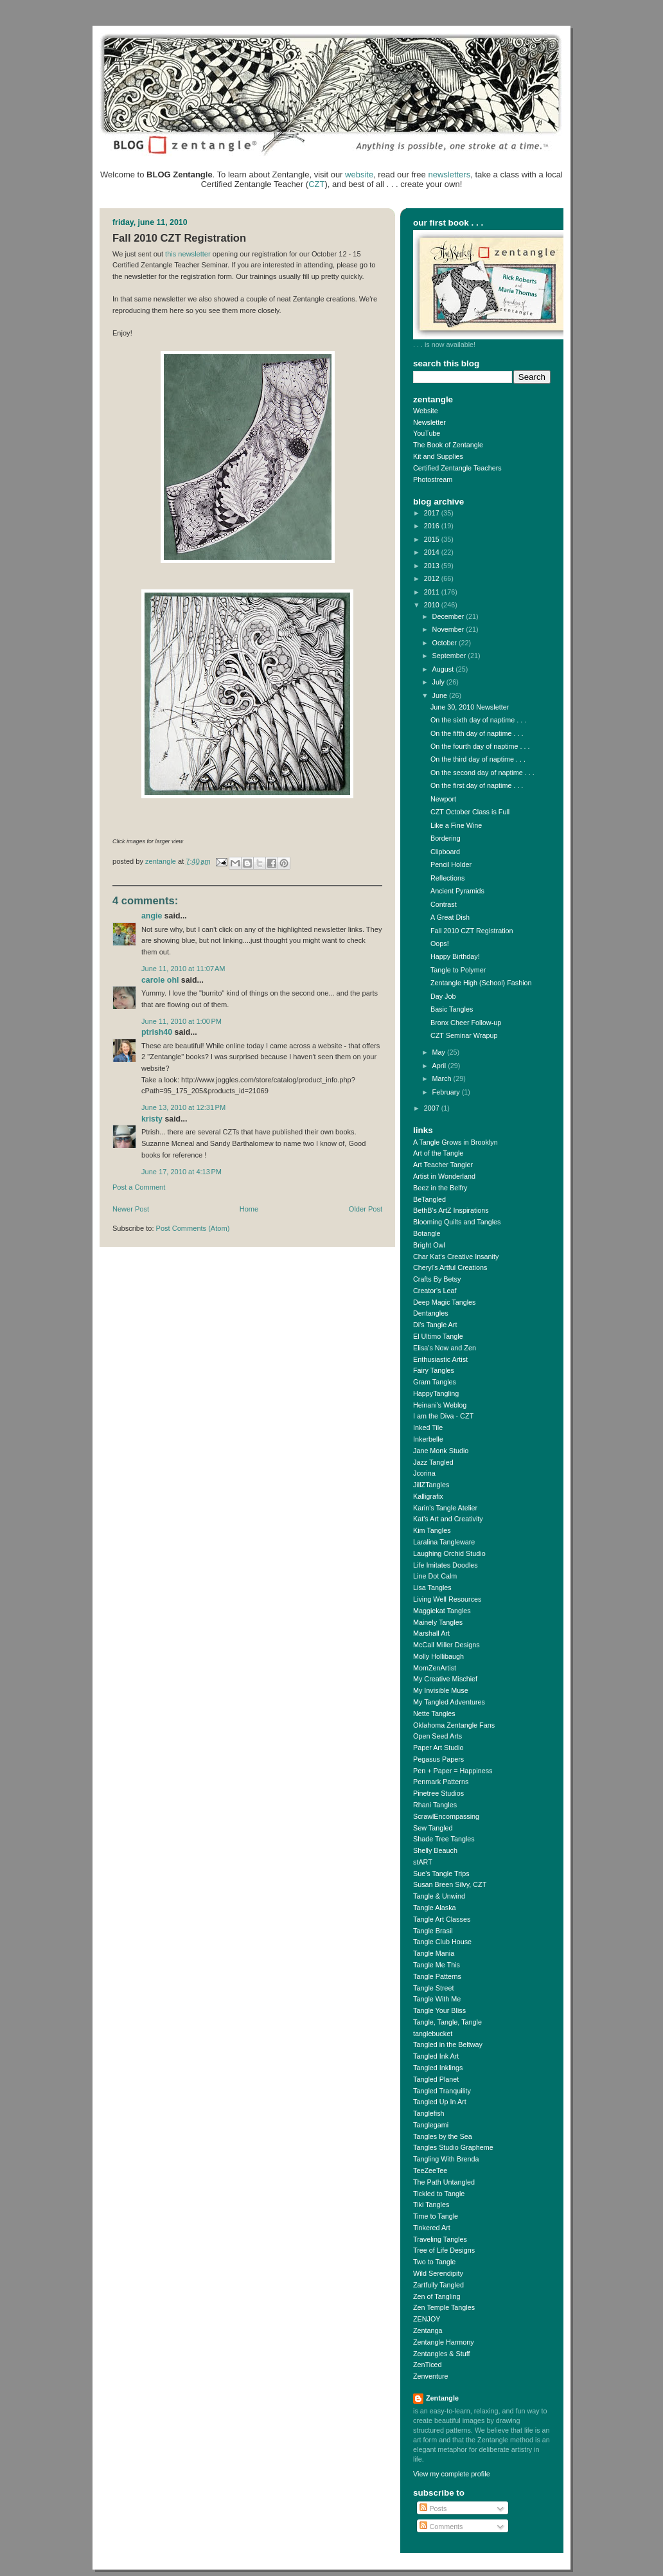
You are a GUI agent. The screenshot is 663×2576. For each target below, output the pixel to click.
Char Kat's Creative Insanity (456, 1256)
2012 (432, 578)
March (443, 1078)
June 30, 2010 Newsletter (469, 707)
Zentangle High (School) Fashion (481, 983)
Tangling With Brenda (446, 2159)
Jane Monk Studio (440, 1450)
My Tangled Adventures (449, 1702)
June (440, 695)
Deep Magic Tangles (444, 1302)
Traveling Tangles (440, 2239)
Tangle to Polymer (458, 970)
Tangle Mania (433, 1953)
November (449, 629)
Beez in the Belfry (440, 1188)
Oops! (439, 943)
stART (422, 1862)
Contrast (443, 904)
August (444, 669)
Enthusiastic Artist (440, 1359)
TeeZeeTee (430, 2170)
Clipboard (445, 851)
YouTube (426, 433)
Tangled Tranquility (442, 2091)
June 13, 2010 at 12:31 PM (183, 1107)
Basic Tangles (451, 1009)
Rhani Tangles (435, 1805)
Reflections (447, 878)
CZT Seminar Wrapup (463, 1035)
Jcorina (424, 1473)
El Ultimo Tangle (438, 1336)
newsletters (449, 174)
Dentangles (430, 1313)
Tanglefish (429, 2113)
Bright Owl (429, 1245)
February (447, 1092)
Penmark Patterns (440, 1781)
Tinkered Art (431, 2228)
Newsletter (429, 422)
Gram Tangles (434, 1382)
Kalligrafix (428, 1496)
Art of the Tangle (438, 1153)
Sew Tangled (433, 1828)
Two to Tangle (434, 2262)
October (445, 643)
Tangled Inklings (438, 2067)
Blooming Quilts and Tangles (456, 1222)
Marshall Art (431, 1633)
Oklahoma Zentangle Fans (454, 1725)
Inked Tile (428, 1427)
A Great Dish (450, 917)
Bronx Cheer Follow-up (465, 1022)
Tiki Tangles (431, 2204)
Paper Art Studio (438, 1747)
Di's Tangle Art (435, 1324)
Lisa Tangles (432, 1587)
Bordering (445, 838)
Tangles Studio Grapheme (453, 2147)
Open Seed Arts (437, 1736)
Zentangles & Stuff (441, 2353)
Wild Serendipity (438, 2273)
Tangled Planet (436, 2079)
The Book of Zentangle (448, 445)
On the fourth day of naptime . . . (480, 746)
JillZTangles (431, 1485)
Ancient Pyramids (457, 891)
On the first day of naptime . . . (476, 785)
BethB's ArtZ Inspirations (451, 1210)
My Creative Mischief (445, 1679)
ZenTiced (427, 2364)
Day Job (443, 996)
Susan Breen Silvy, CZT (449, 1884)
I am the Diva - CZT (443, 1416)
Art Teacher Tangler (443, 1164)
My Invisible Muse (440, 1690)
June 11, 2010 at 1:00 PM (181, 1021)
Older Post (365, 1209)
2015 (432, 539)
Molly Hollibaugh (438, 1656)
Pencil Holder (451, 864)
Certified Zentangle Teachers (457, 468)
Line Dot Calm (435, 1576)
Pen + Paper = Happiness (452, 1771)
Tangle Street (433, 1988)
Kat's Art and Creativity (448, 1519)
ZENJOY (427, 2319)
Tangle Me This (436, 1965)
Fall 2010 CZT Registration (471, 931)
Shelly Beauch (435, 1850)
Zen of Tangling (437, 2296)
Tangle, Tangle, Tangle (447, 2022)
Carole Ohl (160, 980)
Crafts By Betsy (437, 1279)
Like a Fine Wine (456, 825)
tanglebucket (432, 2033)
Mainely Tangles (438, 1622)
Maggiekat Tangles (442, 1610)
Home (249, 1209)
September (450, 655)
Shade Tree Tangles (444, 1839)
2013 (432, 565)
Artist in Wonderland (444, 1176)
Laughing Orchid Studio (449, 1553)
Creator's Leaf (434, 1290)
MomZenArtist (434, 1668)
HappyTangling (436, 1393)
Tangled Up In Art (439, 2102)
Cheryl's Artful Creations (450, 1267)
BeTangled (429, 1199)
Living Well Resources (447, 1599)
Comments (441, 2526)
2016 (432, 526)
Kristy (152, 1118)
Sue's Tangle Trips (441, 1873)
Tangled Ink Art (436, 2056)
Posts (433, 2508)
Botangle (427, 1233)
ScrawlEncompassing (446, 1816)
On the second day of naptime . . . (482, 772)
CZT (316, 184)
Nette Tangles (434, 1713)
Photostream (432, 479)
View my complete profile (451, 2474)
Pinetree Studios (438, 1793)
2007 (432, 1108)
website (359, 174)
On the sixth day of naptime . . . (478, 720)
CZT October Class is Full (469, 812)
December (449, 616)
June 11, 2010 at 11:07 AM (183, 968)
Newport (443, 799)
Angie (151, 915)
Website (425, 411)
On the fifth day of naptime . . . (476, 733)
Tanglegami (430, 2125)
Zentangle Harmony (443, 2342)
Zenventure (430, 2376)
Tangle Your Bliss (439, 2010)
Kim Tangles (432, 1530)
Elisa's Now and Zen (444, 1348)
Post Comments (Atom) (193, 1228)
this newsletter (188, 254)
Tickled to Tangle (438, 2193)
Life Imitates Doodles (445, 1565)
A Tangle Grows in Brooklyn (455, 1142)
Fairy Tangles (433, 1370)
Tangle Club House (442, 1941)
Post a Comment (138, 1187)
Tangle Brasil (433, 1931)
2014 (432, 552)
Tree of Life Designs (444, 2250)
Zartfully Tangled (438, 2285)
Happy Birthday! (455, 956)
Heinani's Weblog (439, 1405)
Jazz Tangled (433, 1462)
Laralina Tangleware (444, 1542)
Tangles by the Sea (442, 2136)
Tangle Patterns (437, 1976)
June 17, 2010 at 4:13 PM (181, 1172)
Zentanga (428, 2330)
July (439, 682)
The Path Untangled (444, 2182)
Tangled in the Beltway (447, 2044)
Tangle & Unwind (439, 1896)
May (439, 1052)
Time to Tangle (435, 2216)
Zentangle (442, 2398)
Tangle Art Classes (441, 1919)
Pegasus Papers (438, 1759)
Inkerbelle (428, 1439)
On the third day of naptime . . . (478, 759)
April (440, 1065)
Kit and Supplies (438, 456)
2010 (432, 605)
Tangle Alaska (434, 1907)
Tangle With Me (437, 1999)
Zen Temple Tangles (444, 2307)
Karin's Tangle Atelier (445, 1508)
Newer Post (130, 1209)
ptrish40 (156, 1032)
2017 (432, 513)
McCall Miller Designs (446, 1645)
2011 (432, 592)
